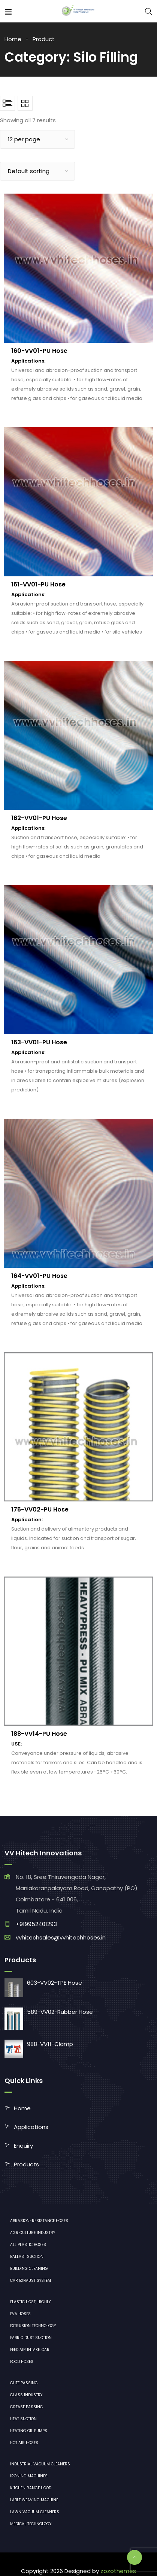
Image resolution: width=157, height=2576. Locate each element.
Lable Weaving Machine (34, 2500)
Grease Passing (26, 2407)
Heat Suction (23, 2419)
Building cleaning (29, 2268)
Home (12, 39)
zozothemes (118, 2571)
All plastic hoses (28, 2244)
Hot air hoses (24, 2443)
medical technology (30, 2524)
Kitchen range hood (30, 2488)
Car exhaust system (30, 2280)
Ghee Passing (24, 2383)
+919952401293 (36, 1924)
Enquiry (23, 2146)
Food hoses (21, 2361)
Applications (31, 2127)
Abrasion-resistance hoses (39, 2221)
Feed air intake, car (29, 2349)
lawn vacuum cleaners (34, 2512)
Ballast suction (26, 2256)
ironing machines (29, 2476)
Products (26, 2164)
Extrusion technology (33, 2326)
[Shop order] (37, 171)
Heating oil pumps (28, 2431)
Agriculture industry (32, 2232)
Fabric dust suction (31, 2338)
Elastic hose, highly (30, 2302)
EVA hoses (20, 2314)
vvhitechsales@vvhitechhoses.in (61, 1937)
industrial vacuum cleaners (40, 2464)
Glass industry (26, 2395)
